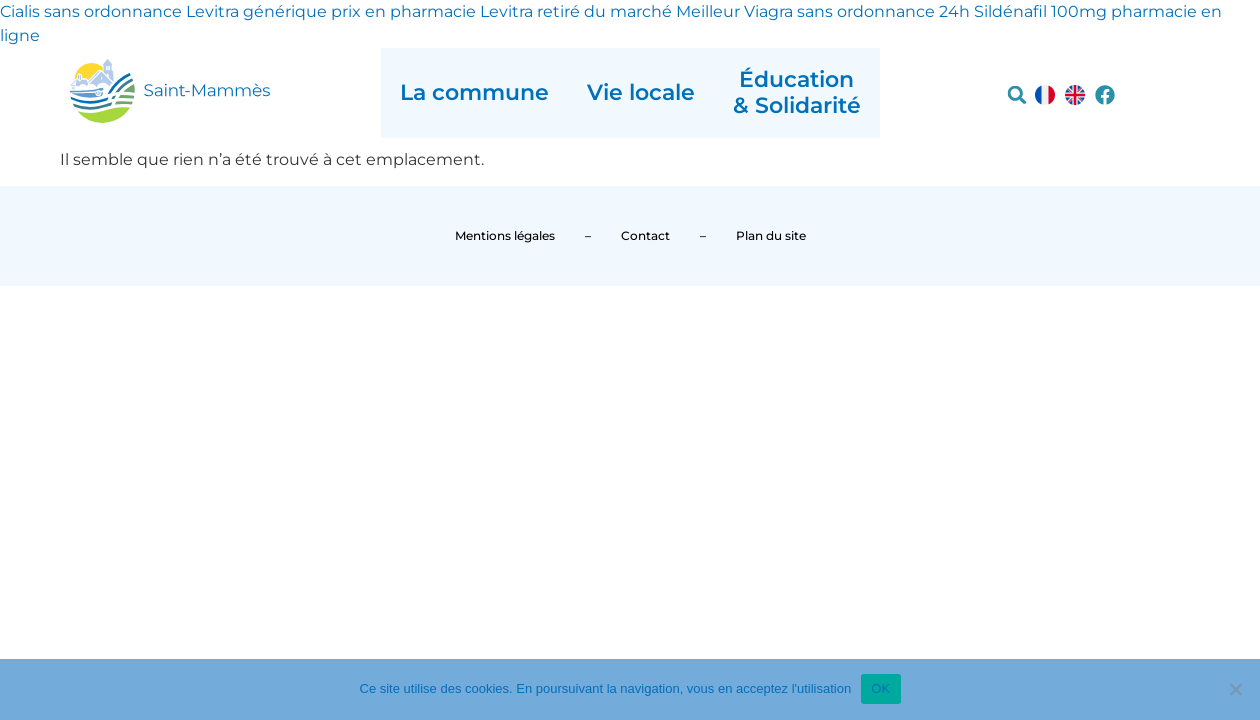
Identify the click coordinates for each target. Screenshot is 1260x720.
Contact (645, 235)
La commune (474, 92)
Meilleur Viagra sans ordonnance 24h (823, 11)
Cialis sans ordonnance (91, 11)
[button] (1017, 95)
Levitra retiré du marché (576, 11)
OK (880, 688)
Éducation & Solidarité (797, 92)
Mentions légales (505, 235)
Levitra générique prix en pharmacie (331, 11)
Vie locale (641, 92)
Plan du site (771, 235)
